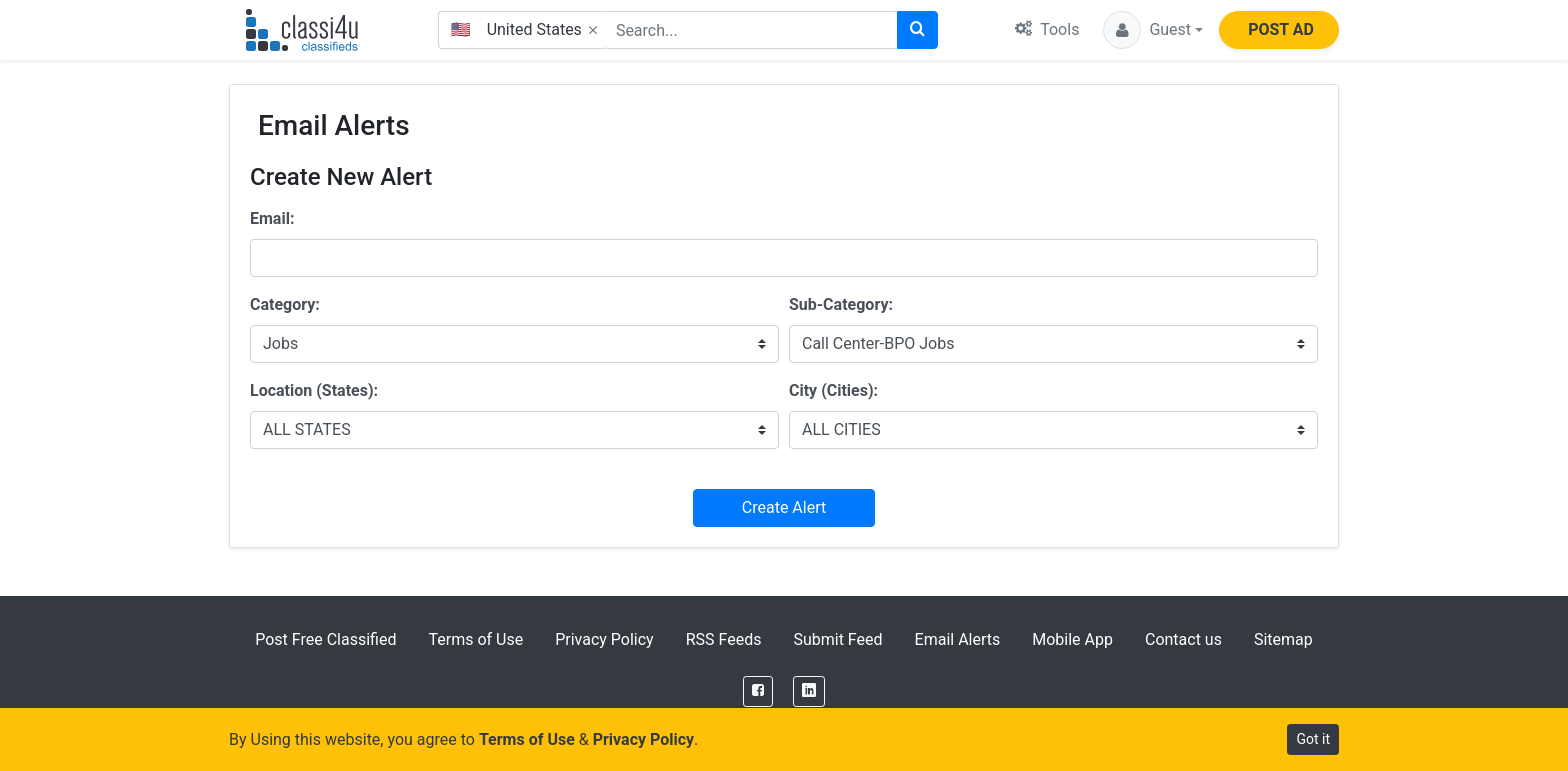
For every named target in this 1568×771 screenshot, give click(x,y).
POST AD (1281, 29)
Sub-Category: (841, 304)
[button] (1153, 30)
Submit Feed (837, 639)
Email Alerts (958, 639)
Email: (272, 218)
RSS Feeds (724, 639)
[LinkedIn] (809, 691)
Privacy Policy (604, 639)
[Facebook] (758, 691)
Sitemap (1283, 639)
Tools (1047, 29)
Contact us (1183, 639)
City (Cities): (833, 390)
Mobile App (1072, 639)
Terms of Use (475, 639)
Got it (1313, 739)
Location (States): (314, 390)
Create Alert (784, 507)
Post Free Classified (325, 639)
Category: (285, 304)
